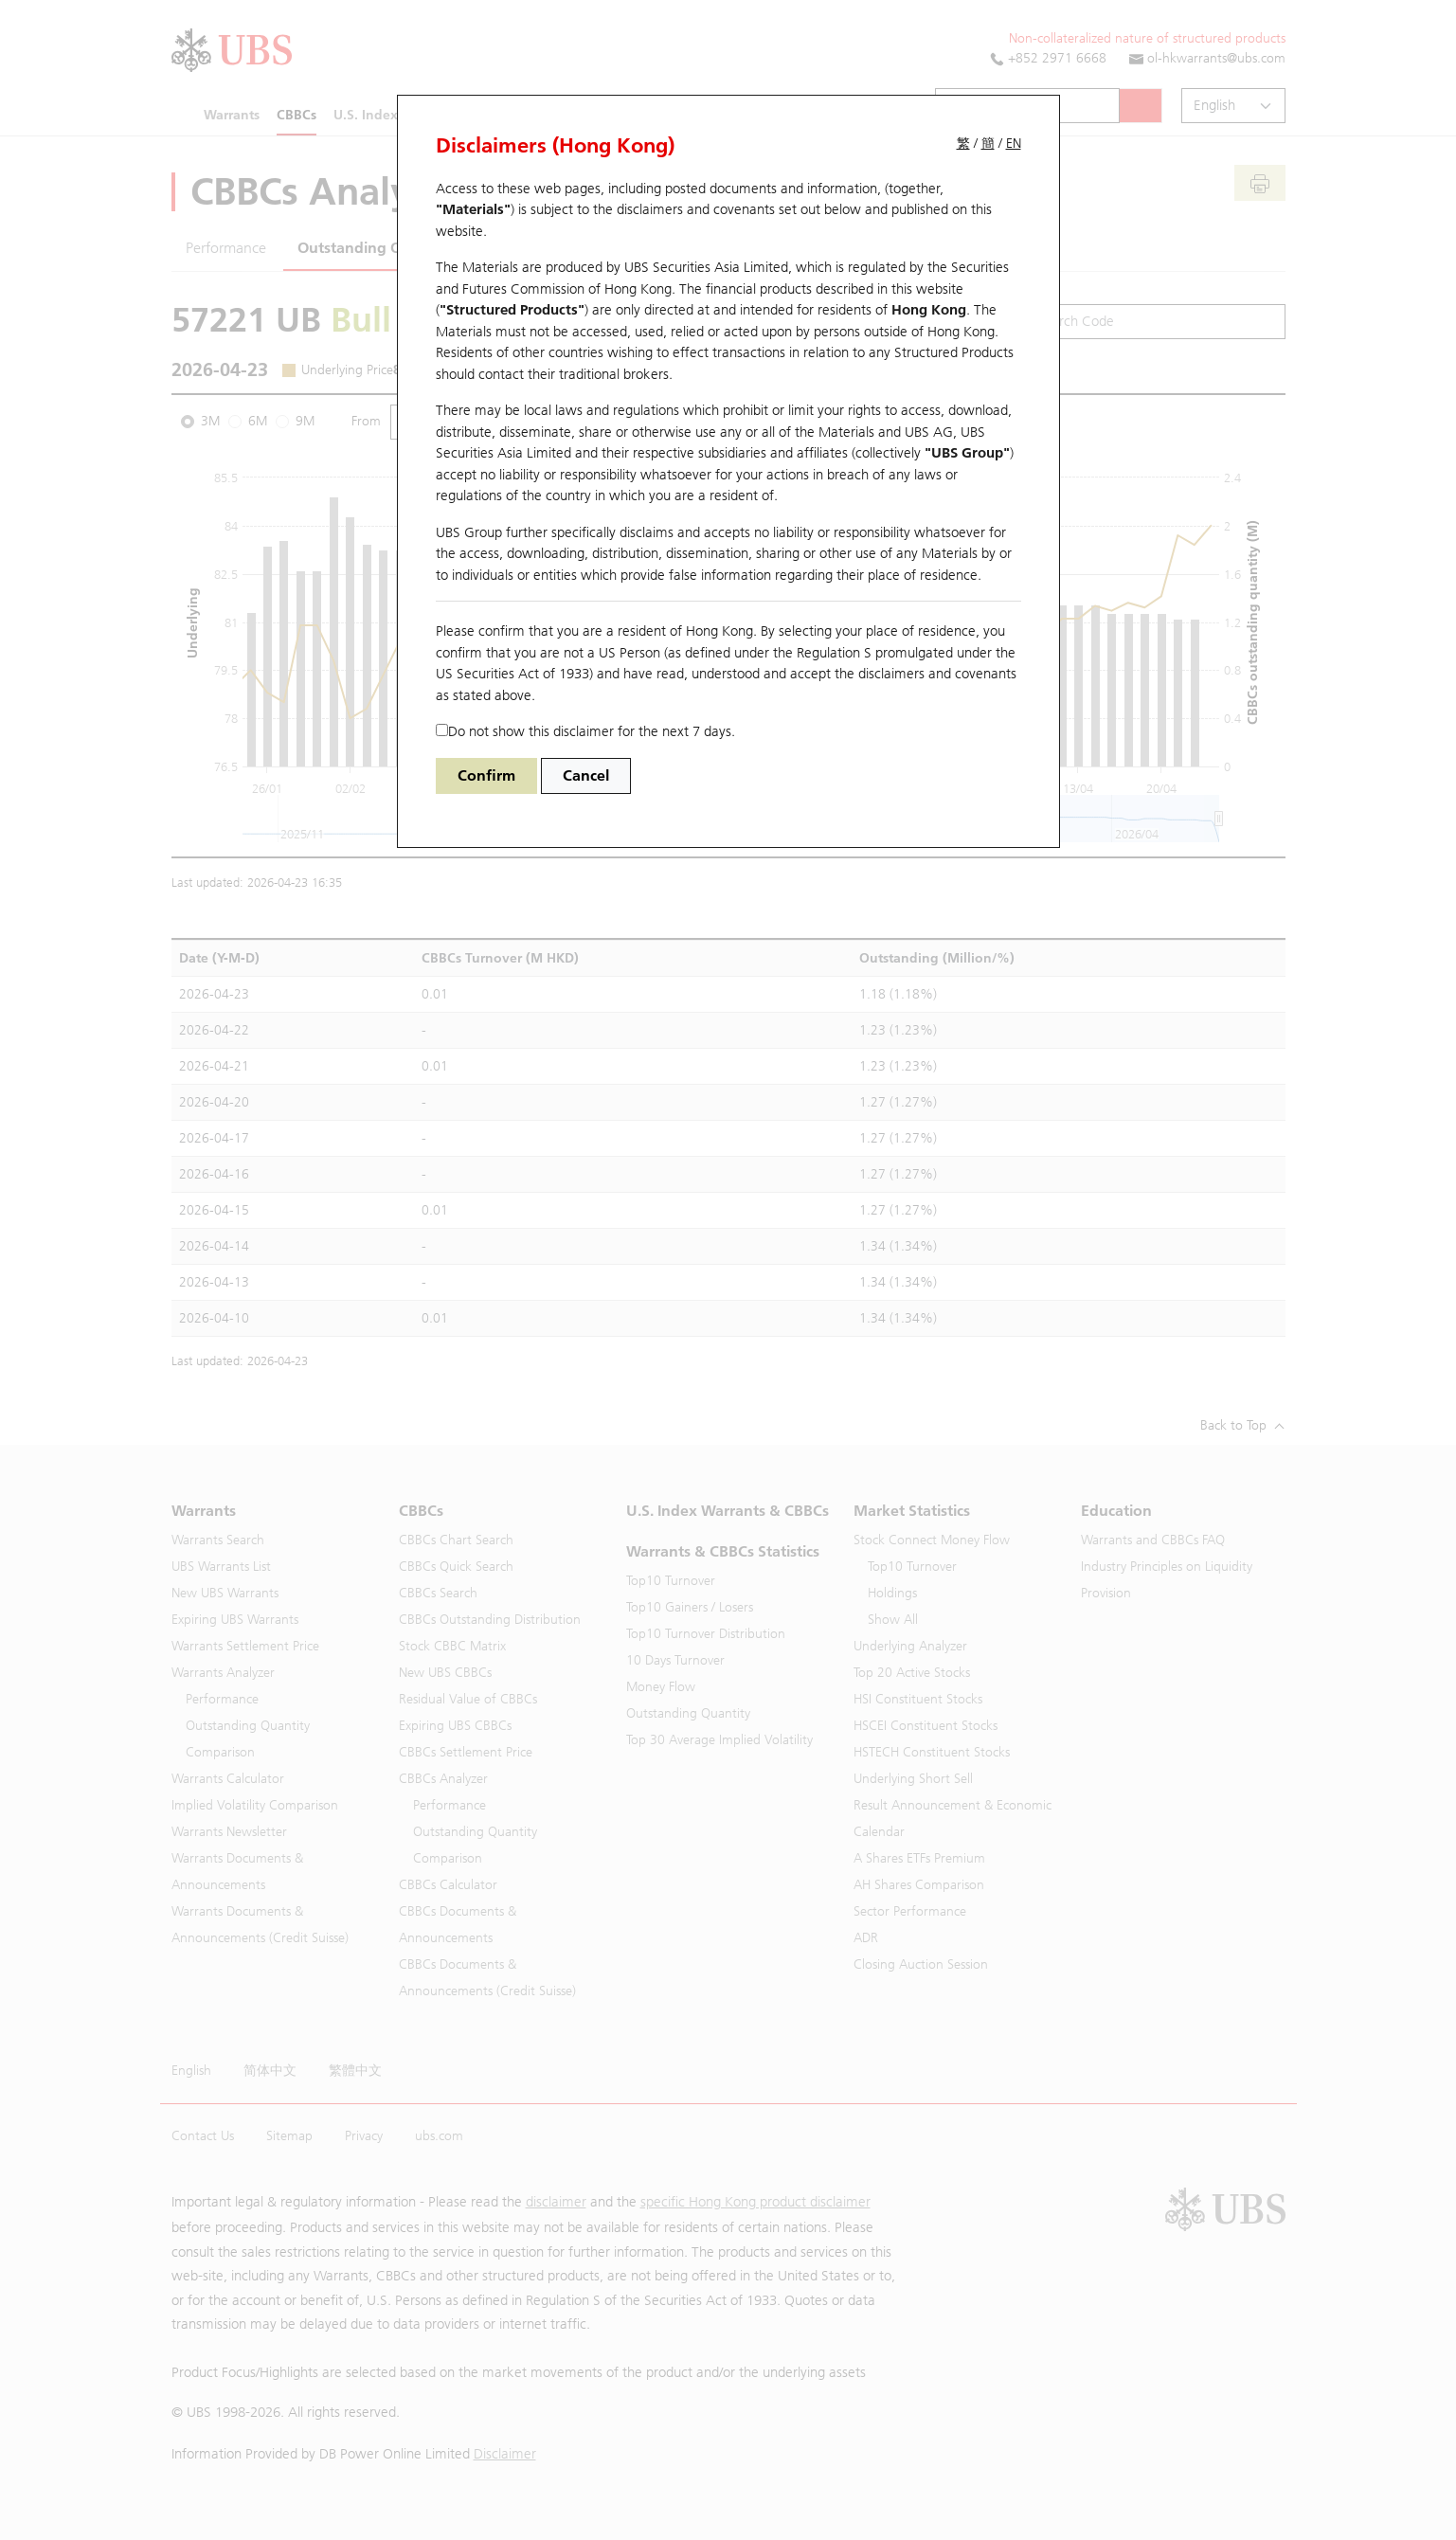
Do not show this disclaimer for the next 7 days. (585, 731)
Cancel (586, 775)
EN (1013, 143)
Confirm (486, 775)
